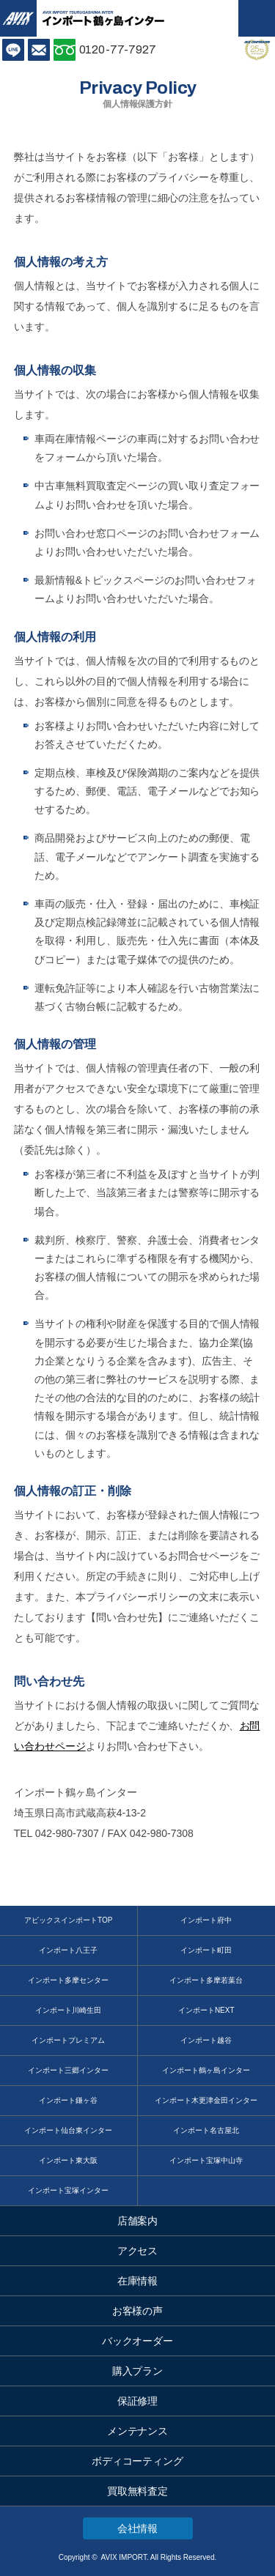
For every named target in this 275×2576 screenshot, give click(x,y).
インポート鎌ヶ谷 (68, 2100)
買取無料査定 (138, 2491)
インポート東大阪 (68, 2160)
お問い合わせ (39, 50)
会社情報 (137, 2528)
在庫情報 (137, 2281)
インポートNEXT (206, 2010)
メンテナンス (138, 2431)
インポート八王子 (68, 1950)
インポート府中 (206, 1920)
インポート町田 (206, 1950)
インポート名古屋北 (206, 2130)
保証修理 (137, 2401)
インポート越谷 (206, 2040)
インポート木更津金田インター (206, 2100)
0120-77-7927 (118, 49)
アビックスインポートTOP (68, 1920)
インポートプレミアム (68, 2040)
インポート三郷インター (68, 2070)
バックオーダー (138, 2341)
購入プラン (138, 2371)
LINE (13, 50)
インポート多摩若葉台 (206, 1980)
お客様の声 (138, 2311)
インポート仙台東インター (68, 2130)
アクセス (137, 2251)
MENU (256, 18)
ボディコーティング (138, 2461)
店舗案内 (137, 2221)
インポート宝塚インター (68, 2190)
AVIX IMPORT (18, 18)
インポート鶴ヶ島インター (206, 2070)
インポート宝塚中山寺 (206, 2160)
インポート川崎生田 (68, 2010)
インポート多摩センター (68, 1980)
